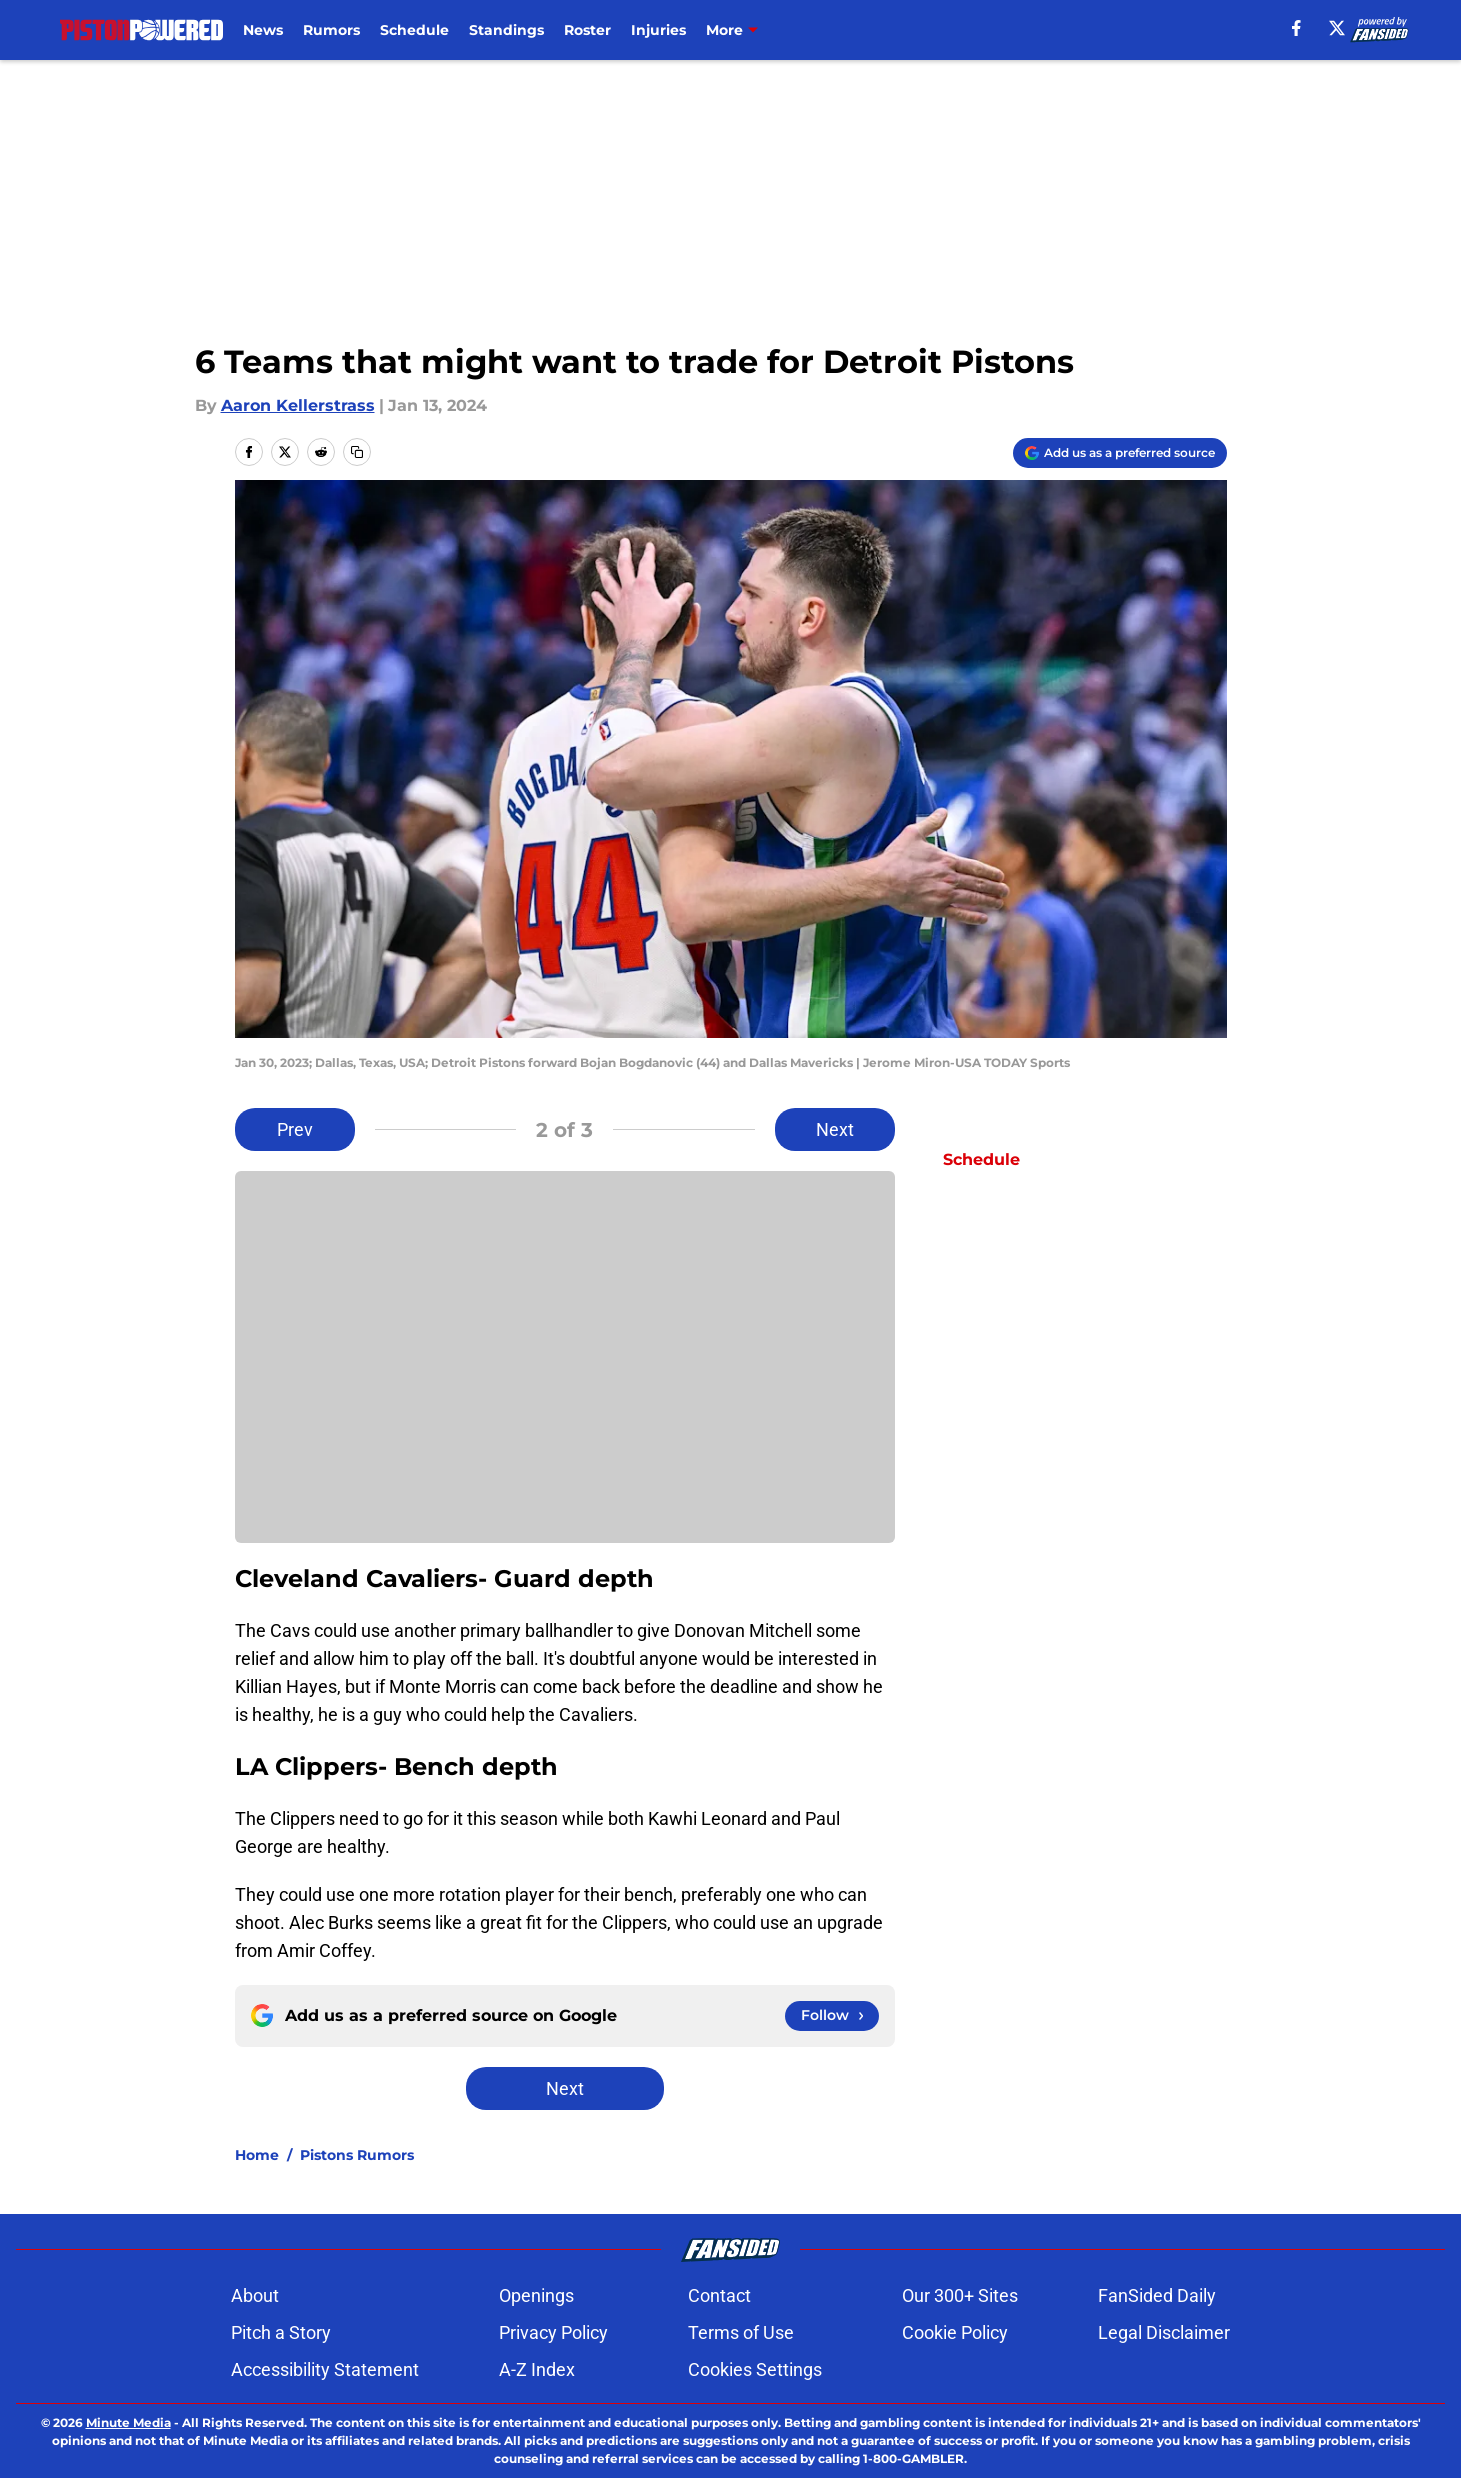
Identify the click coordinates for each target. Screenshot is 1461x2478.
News (263, 30)
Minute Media (128, 2422)
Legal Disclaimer (1164, 2332)
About (255, 2295)
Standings (506, 30)
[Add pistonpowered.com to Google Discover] (1120, 453)
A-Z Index (537, 2369)
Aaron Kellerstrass (298, 405)
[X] (1337, 28)
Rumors (331, 30)
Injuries (658, 30)
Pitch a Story (281, 2332)
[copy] (357, 452)
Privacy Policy (553, 2332)
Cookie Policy (955, 2332)
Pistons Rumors (357, 2155)
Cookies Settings (755, 2369)
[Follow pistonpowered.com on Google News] (832, 2016)
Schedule (414, 30)
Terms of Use (741, 2332)
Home (257, 2155)
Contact (719, 2295)
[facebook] (1296, 28)
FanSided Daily (1157, 2295)
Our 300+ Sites (960, 2295)
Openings (536, 2295)
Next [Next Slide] (835, 1129)
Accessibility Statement (325, 2369)
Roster (587, 30)
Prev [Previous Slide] (295, 1129)
